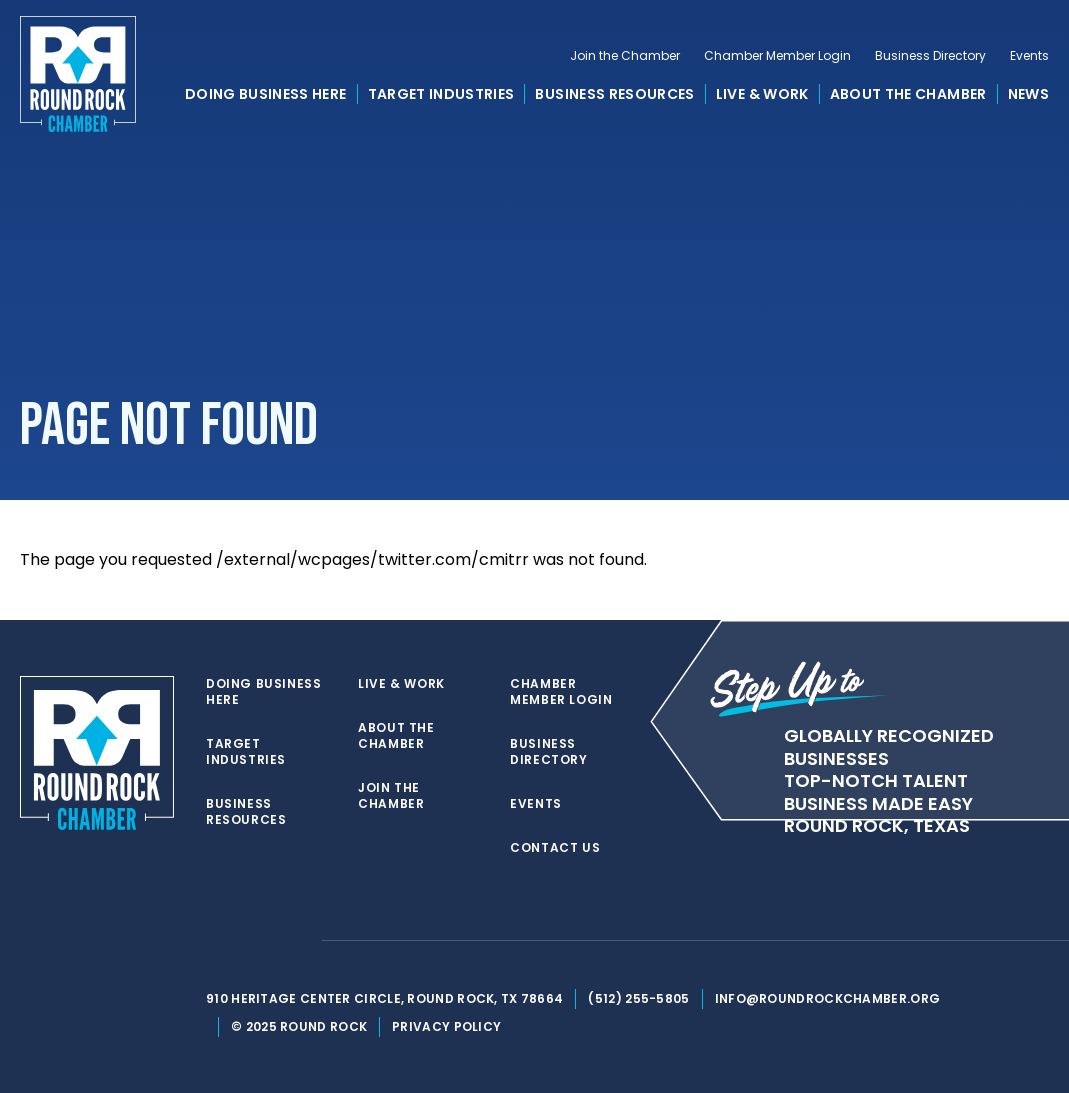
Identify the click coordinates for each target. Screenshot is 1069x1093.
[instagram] (296, 941)
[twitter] (216, 941)
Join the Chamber (625, 56)
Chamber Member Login (777, 56)
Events (1029, 56)
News (1028, 94)
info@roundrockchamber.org (828, 998)
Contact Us (555, 848)
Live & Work (762, 94)
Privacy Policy (446, 1026)
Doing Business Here (266, 94)
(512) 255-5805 (638, 998)
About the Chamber (908, 94)
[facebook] (256, 941)
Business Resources (614, 94)
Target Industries (441, 94)
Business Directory (930, 56)
